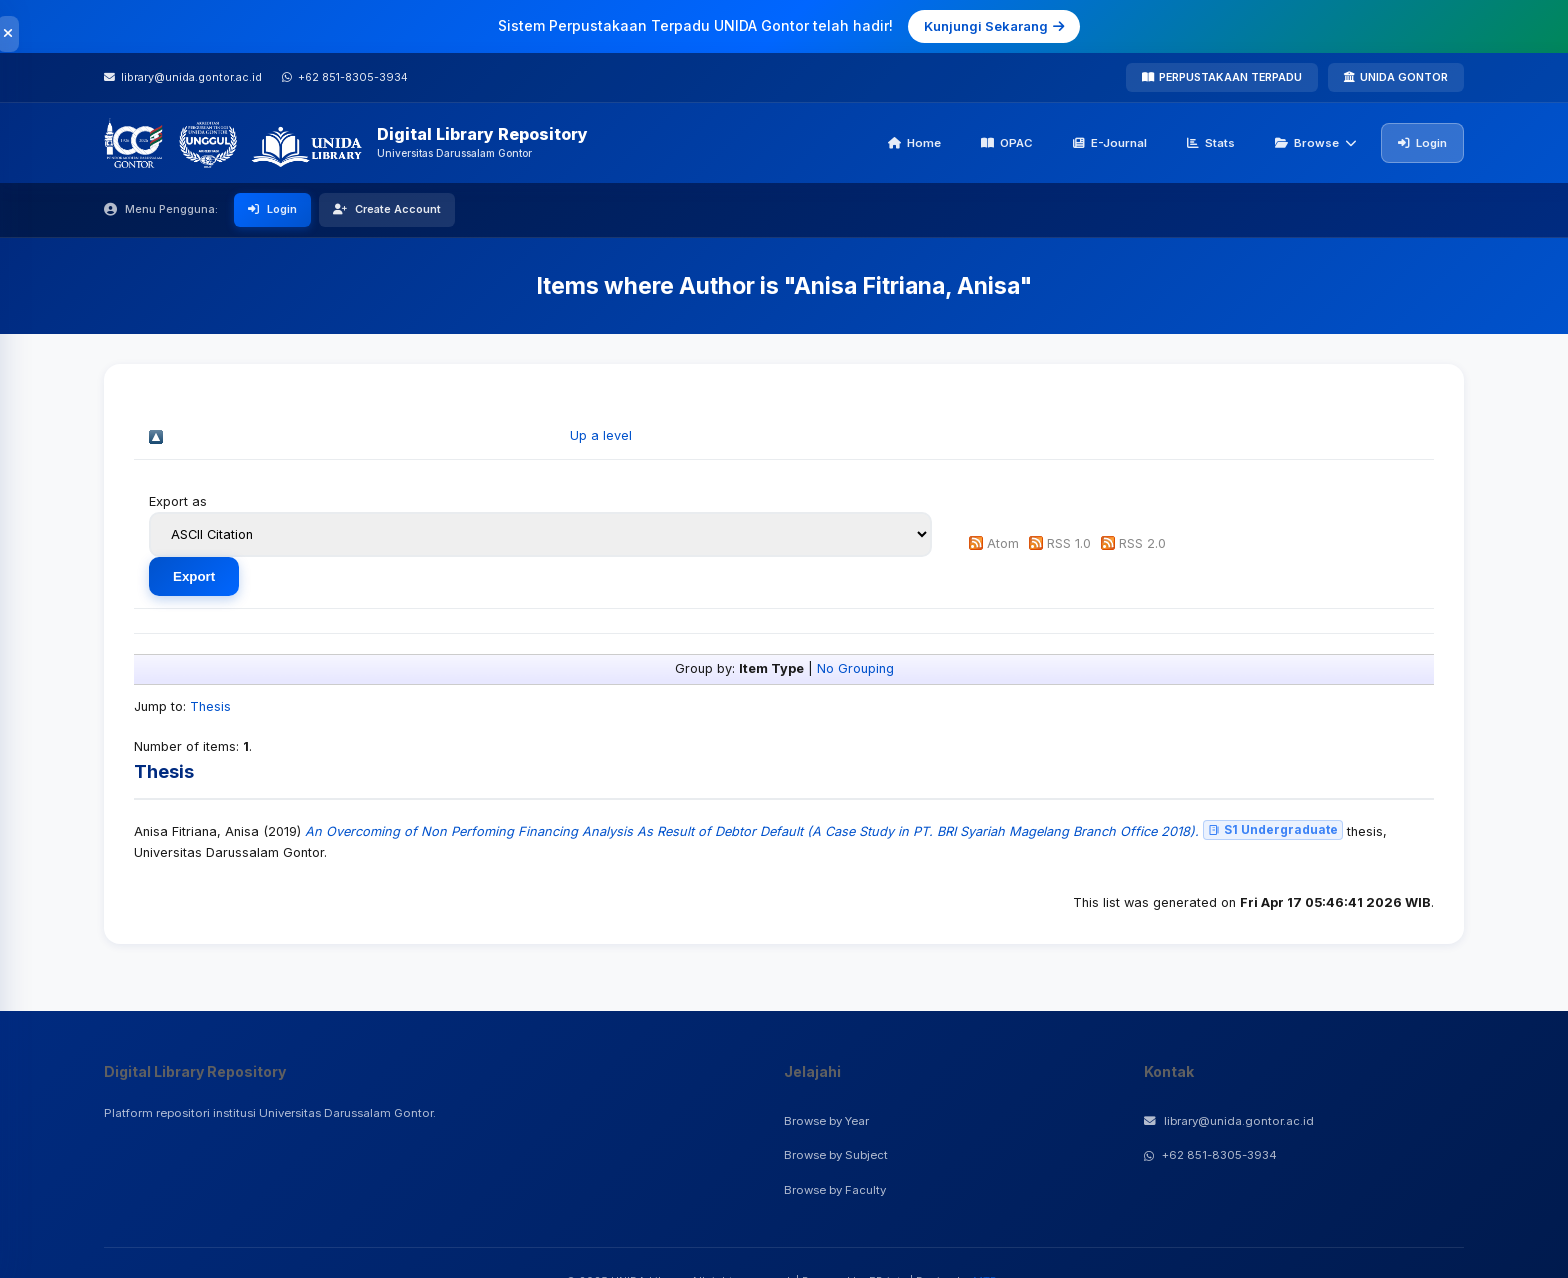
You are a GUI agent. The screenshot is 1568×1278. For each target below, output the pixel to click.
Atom (1003, 543)
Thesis (210, 706)
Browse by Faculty (835, 1190)
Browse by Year (826, 1121)
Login (1422, 143)
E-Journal (1110, 143)
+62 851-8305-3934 (1210, 1155)
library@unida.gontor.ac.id (1229, 1121)
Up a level (601, 435)
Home (914, 143)
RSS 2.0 (1142, 543)
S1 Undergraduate (1273, 829)
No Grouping (855, 668)
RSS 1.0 (1069, 543)
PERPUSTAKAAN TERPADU (1222, 77)
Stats (1211, 143)
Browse (1316, 143)
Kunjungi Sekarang (994, 26)
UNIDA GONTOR (1396, 77)
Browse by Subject (836, 1155)
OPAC (1007, 143)
